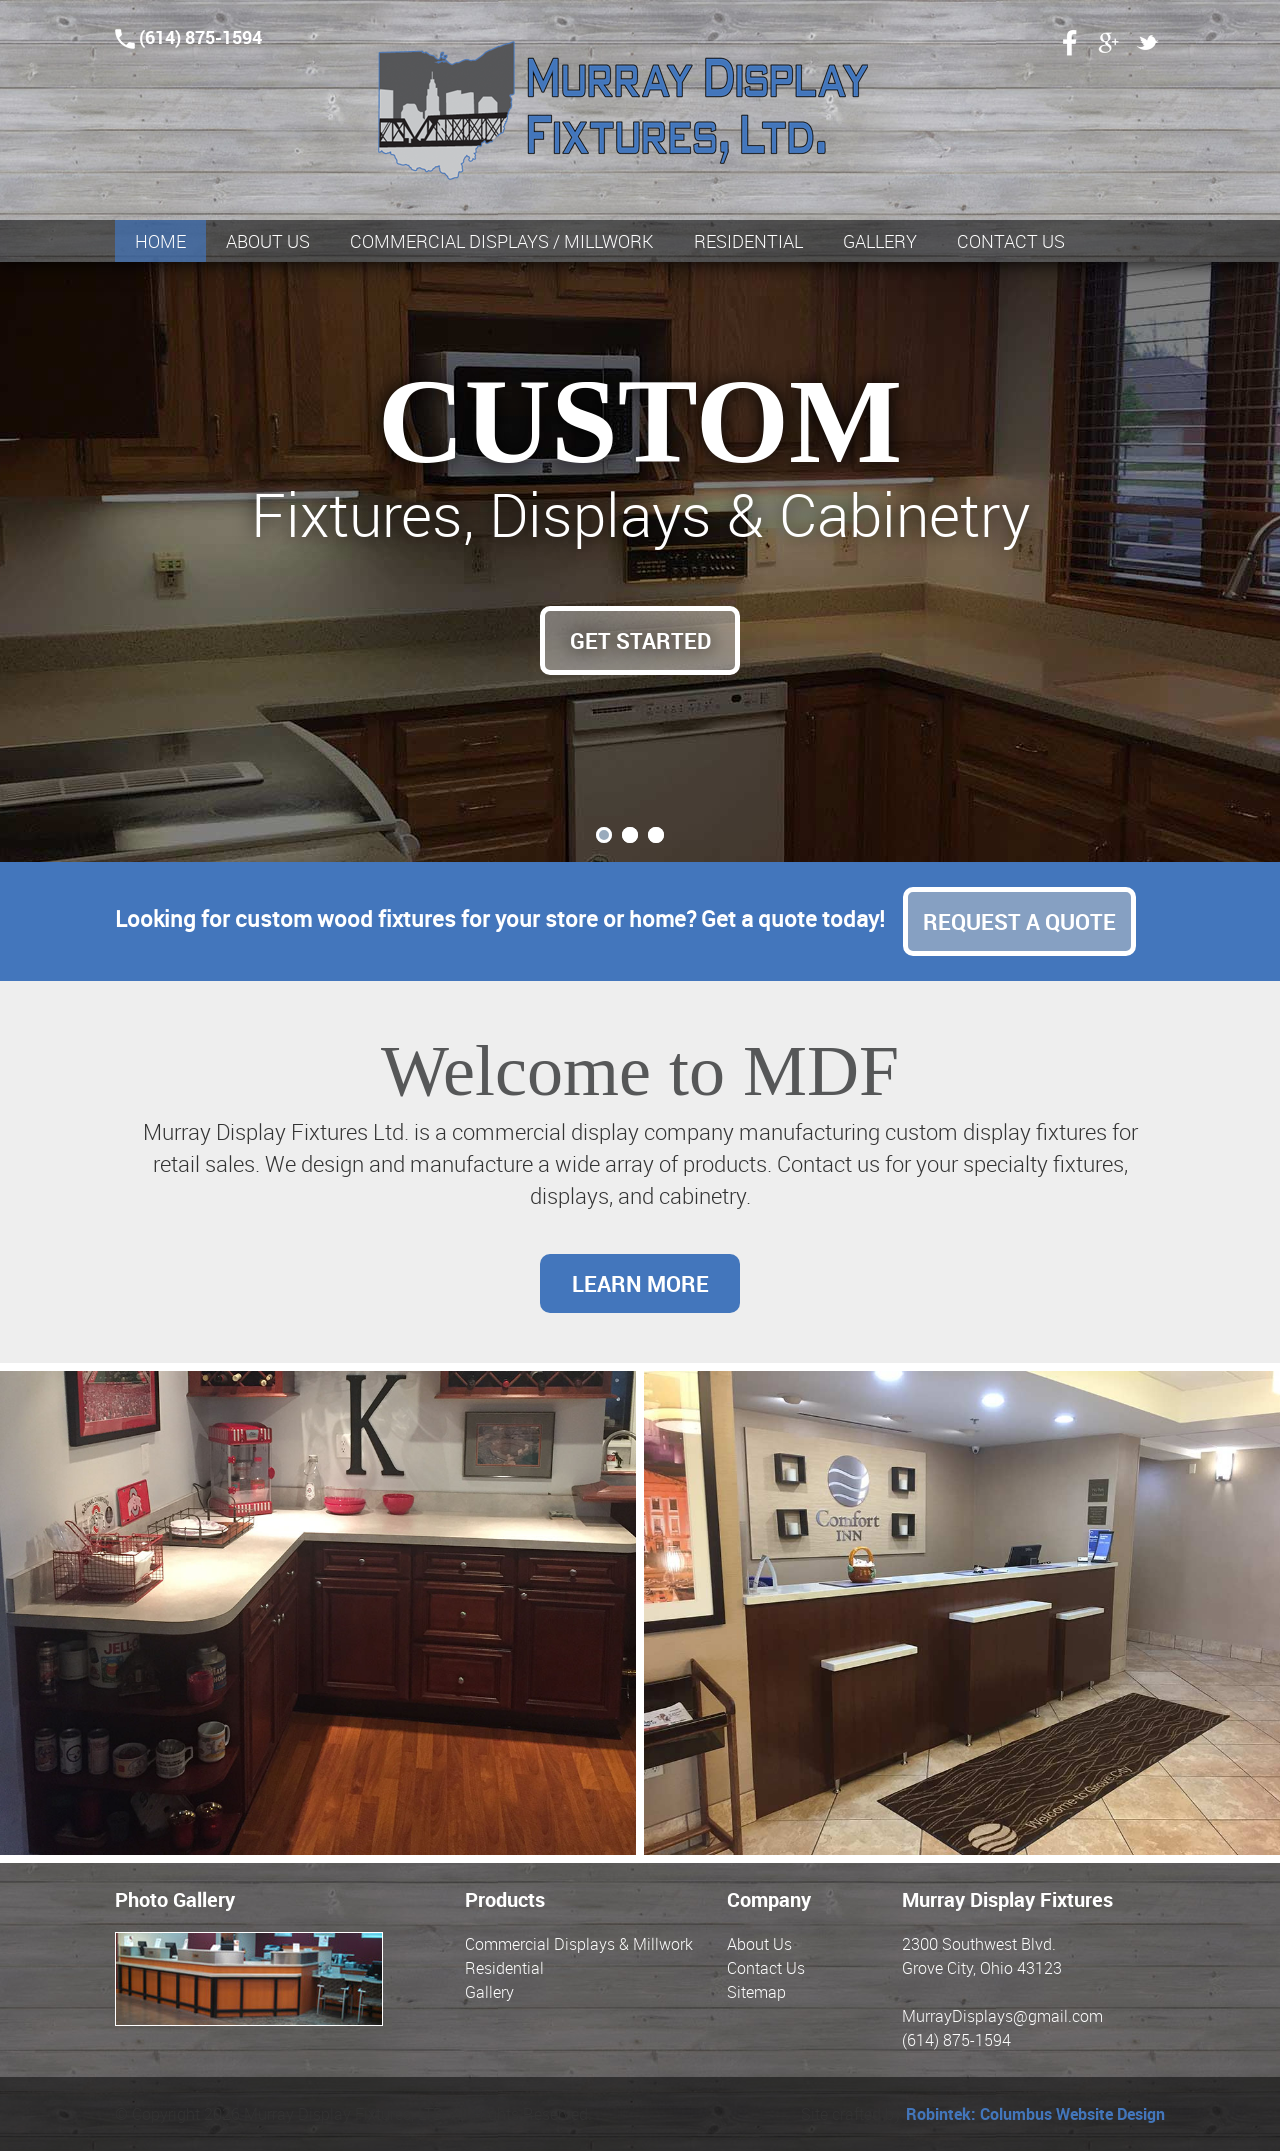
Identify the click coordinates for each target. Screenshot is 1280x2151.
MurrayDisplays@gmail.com (1002, 2016)
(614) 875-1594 (188, 37)
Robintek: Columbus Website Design (1035, 2114)
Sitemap (756, 1992)
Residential (504, 1968)
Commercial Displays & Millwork (579, 1944)
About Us (759, 1944)
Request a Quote (1019, 921)
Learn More (640, 1283)
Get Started (640, 640)
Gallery (489, 1992)
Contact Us (766, 1968)
